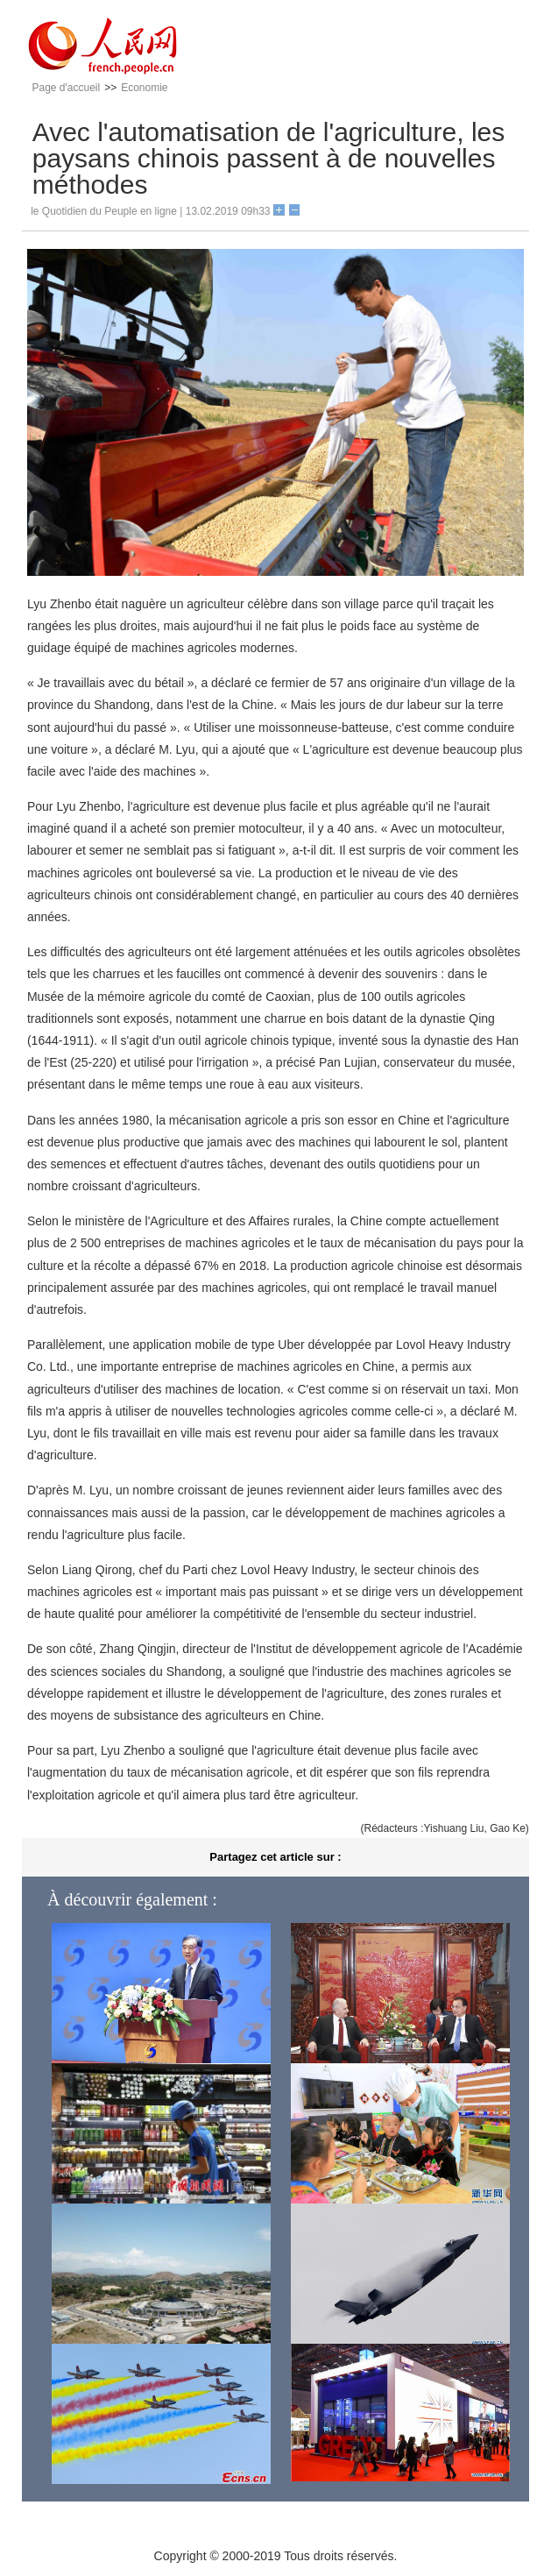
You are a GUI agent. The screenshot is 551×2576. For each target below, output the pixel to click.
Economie (144, 88)
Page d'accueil (66, 88)
